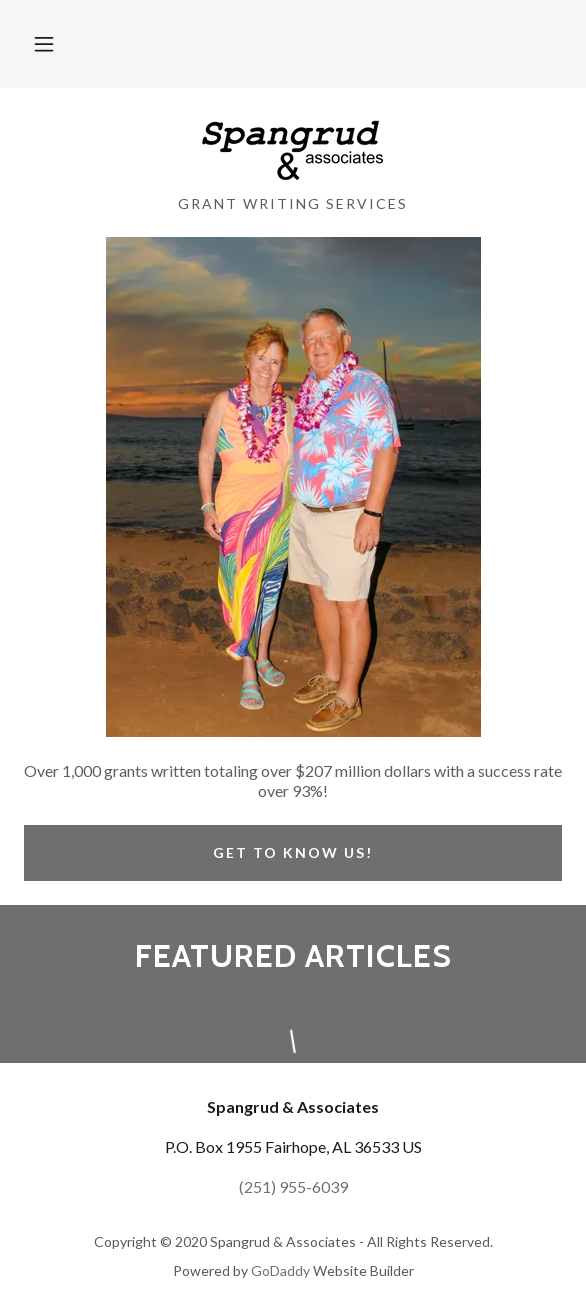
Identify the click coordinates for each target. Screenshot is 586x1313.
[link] (292, 149)
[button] (44, 44)
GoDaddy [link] (280, 1270)
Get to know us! (293, 852)
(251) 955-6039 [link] (293, 1186)
